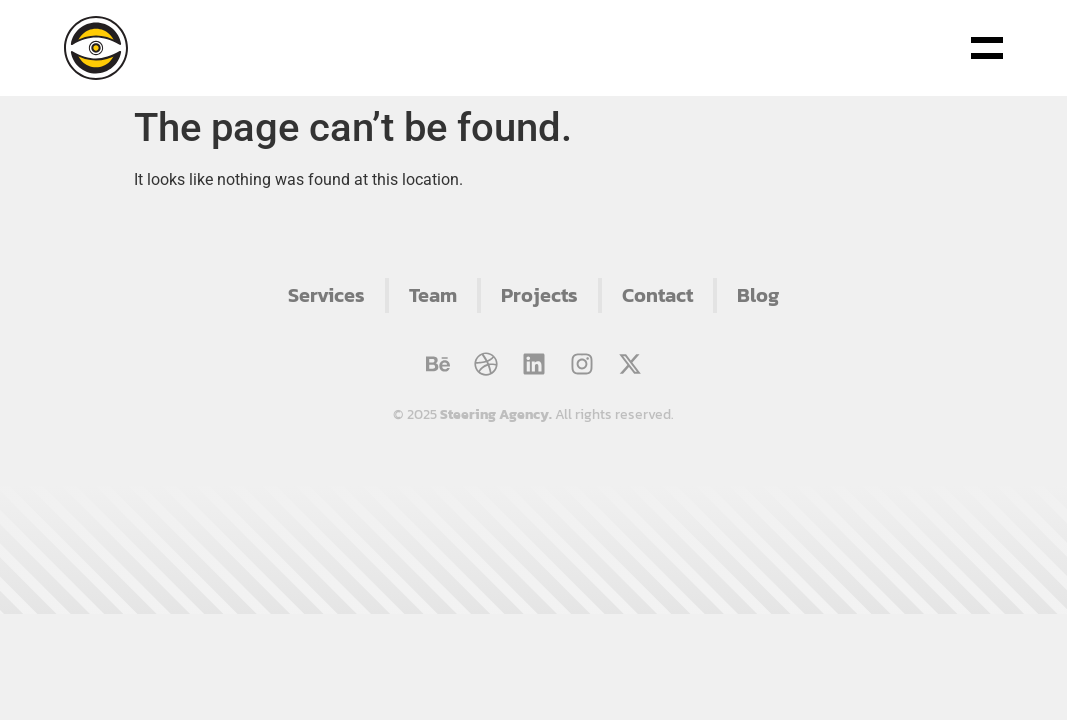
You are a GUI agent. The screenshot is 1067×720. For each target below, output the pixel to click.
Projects (539, 295)
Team (433, 295)
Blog (758, 295)
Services (326, 295)
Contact (657, 295)
